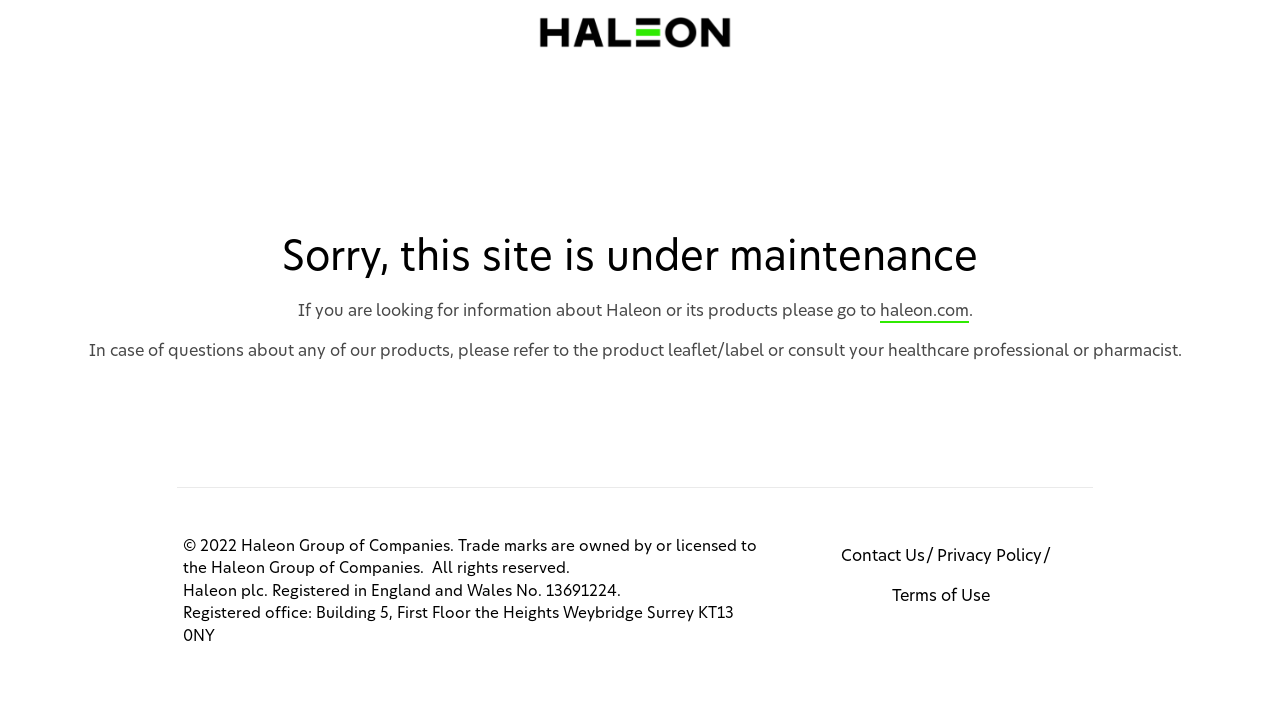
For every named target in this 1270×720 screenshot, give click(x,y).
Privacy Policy (989, 556)
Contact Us (883, 556)
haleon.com (924, 311)
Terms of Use (941, 596)
